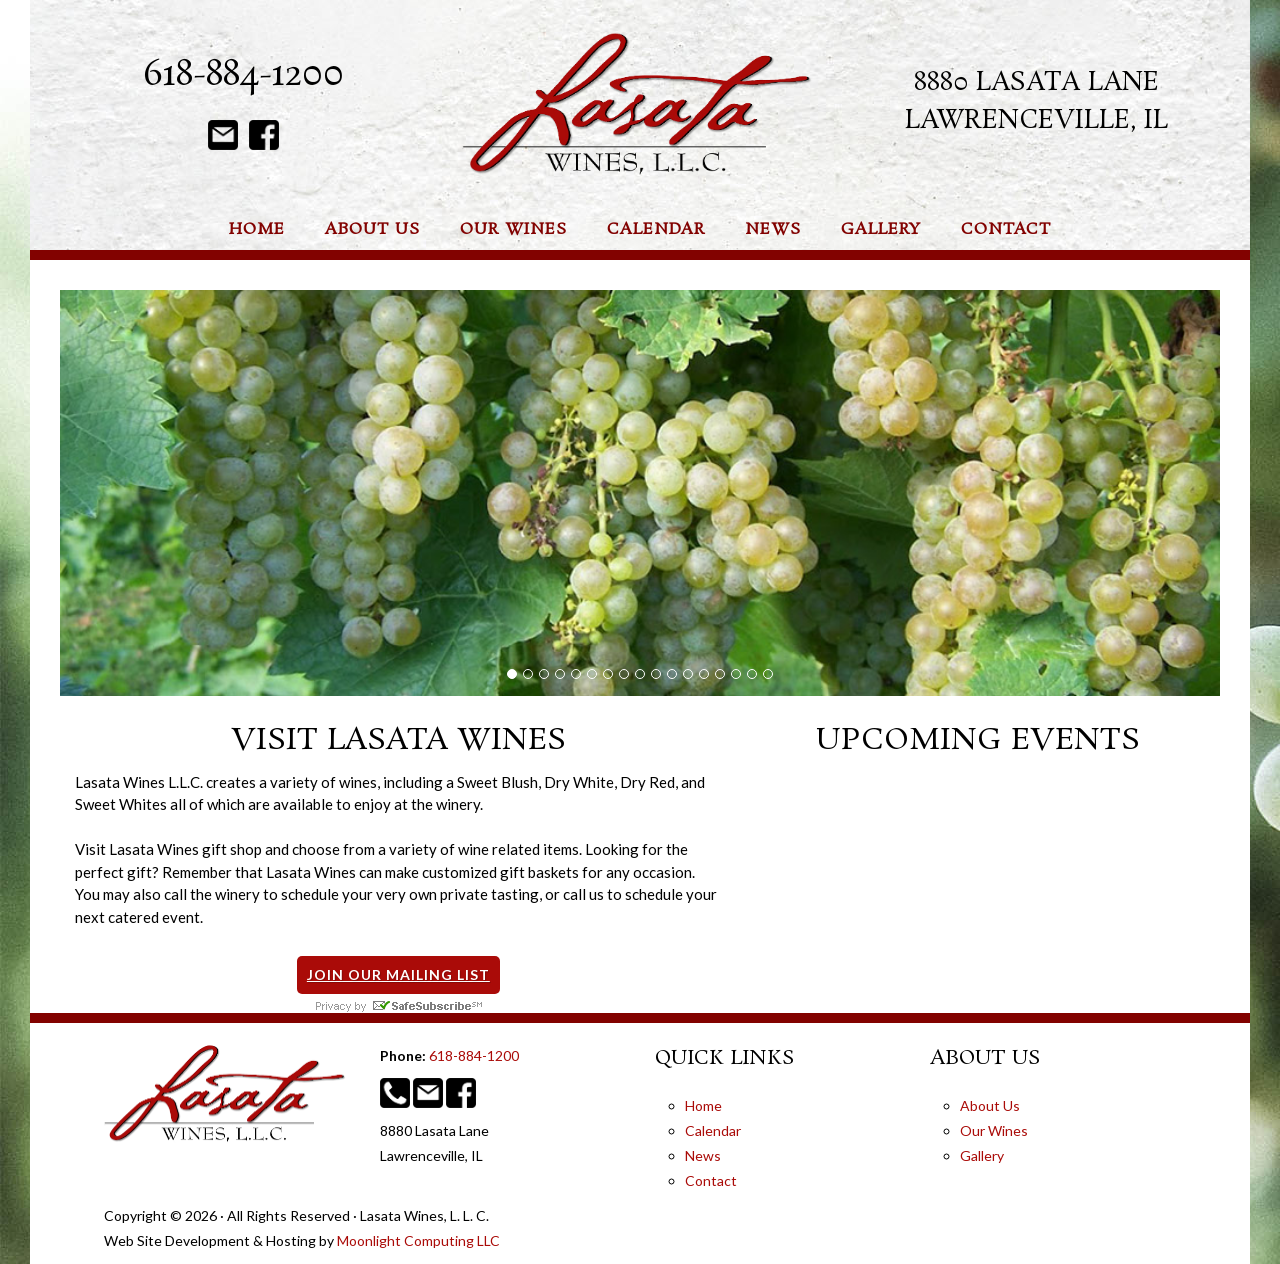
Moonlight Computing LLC (418, 1240)
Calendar (713, 1130)
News (703, 1155)
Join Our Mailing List (398, 974)
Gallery (982, 1155)
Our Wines (994, 1130)
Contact (711, 1180)
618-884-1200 (243, 75)
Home (703, 1105)
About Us (990, 1105)
